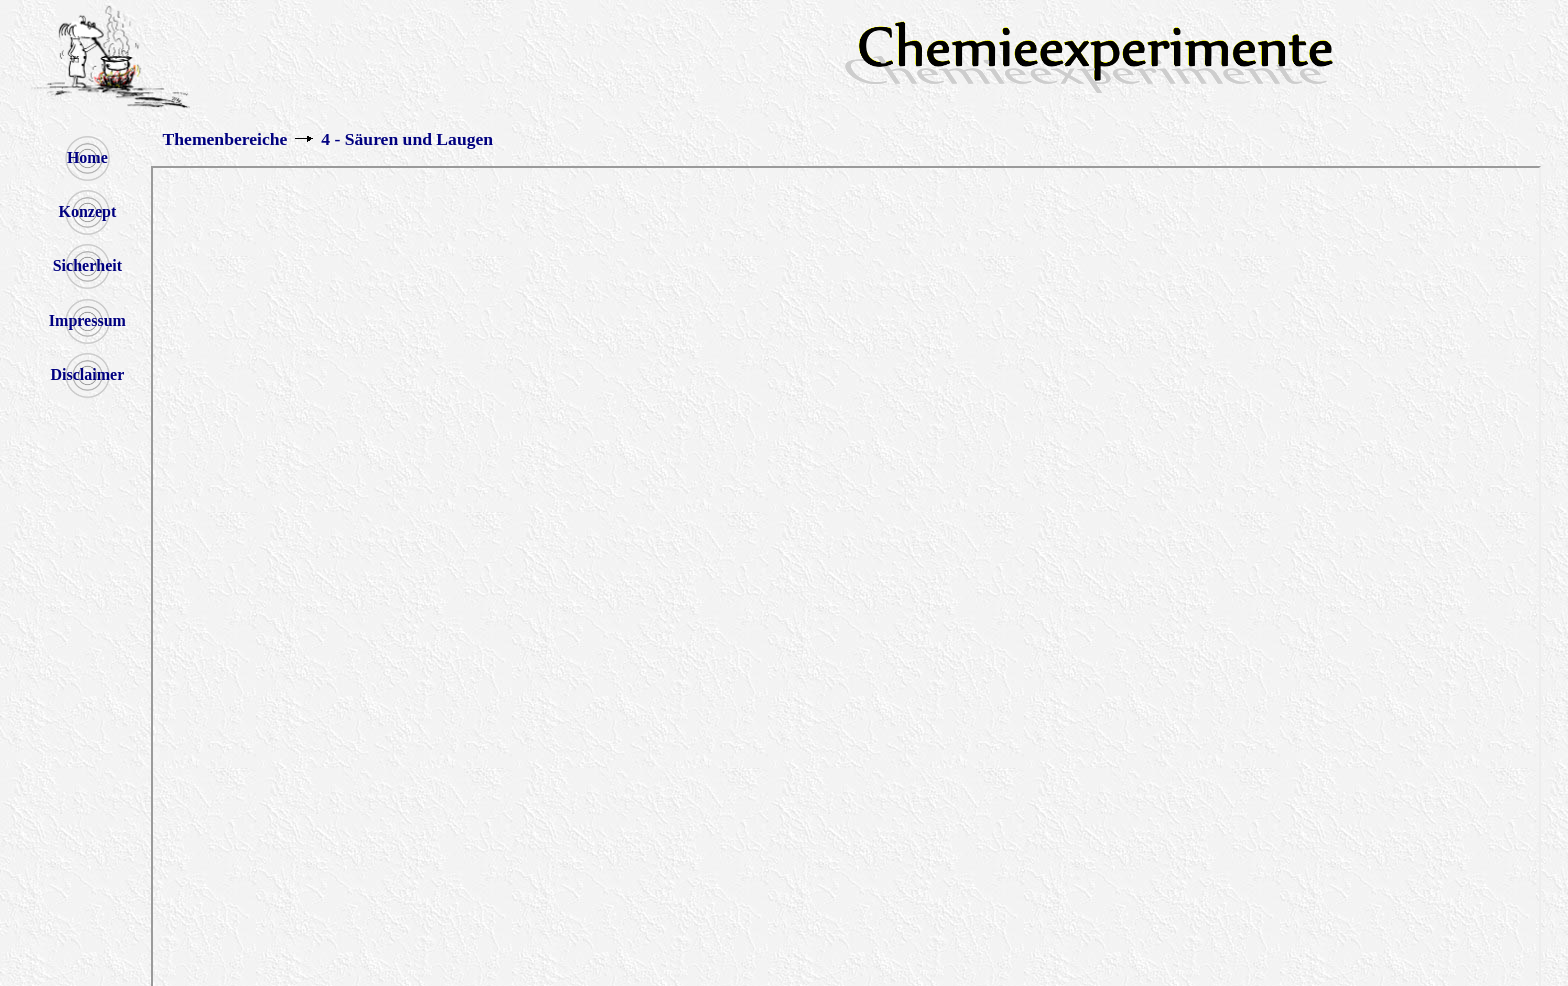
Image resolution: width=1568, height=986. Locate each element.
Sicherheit (87, 265)
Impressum (87, 320)
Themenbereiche (225, 139)
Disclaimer (87, 374)
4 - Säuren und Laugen (407, 139)
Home (87, 157)
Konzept (87, 211)
